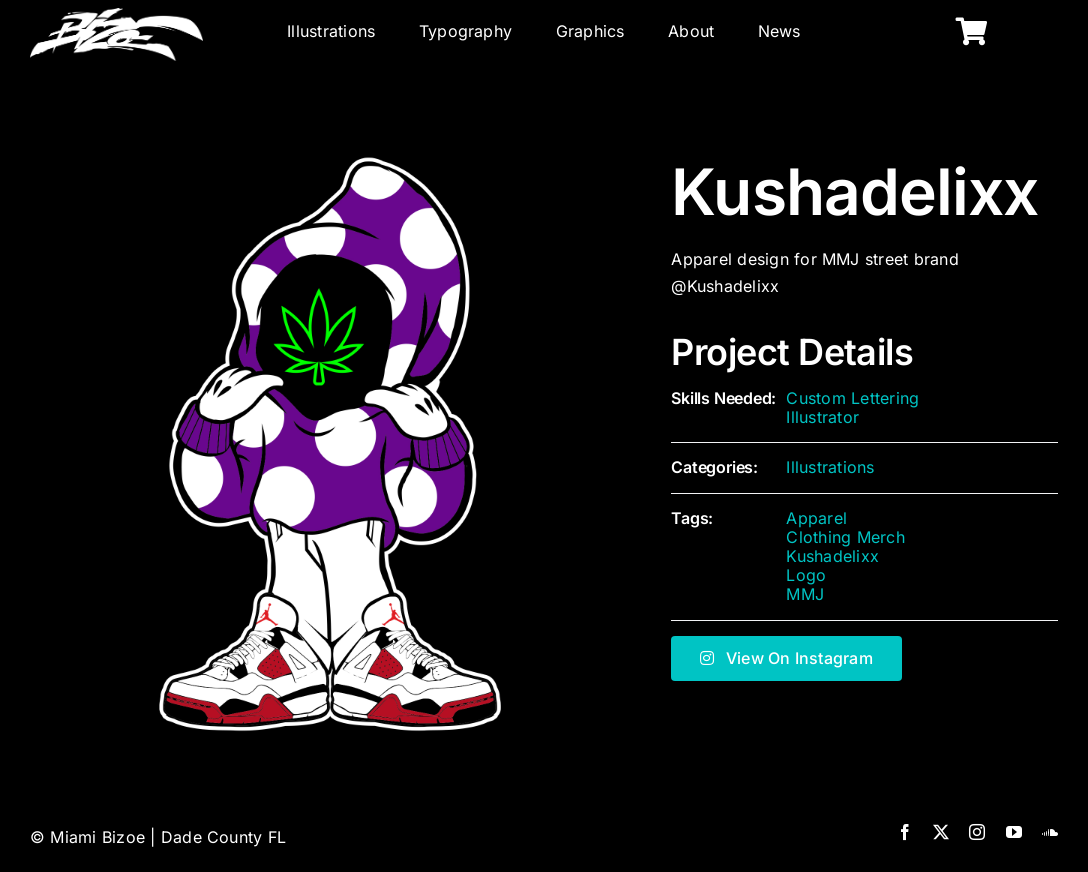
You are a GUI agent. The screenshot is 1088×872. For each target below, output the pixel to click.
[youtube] (1014, 832)
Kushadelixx (832, 556)
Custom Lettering (852, 398)
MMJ (805, 594)
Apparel (816, 518)
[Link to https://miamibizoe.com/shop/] (972, 32)
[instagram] (977, 832)
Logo (806, 575)
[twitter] (941, 832)
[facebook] (905, 832)
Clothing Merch (845, 537)
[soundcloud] (1050, 832)
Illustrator (822, 417)
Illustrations (830, 467)
